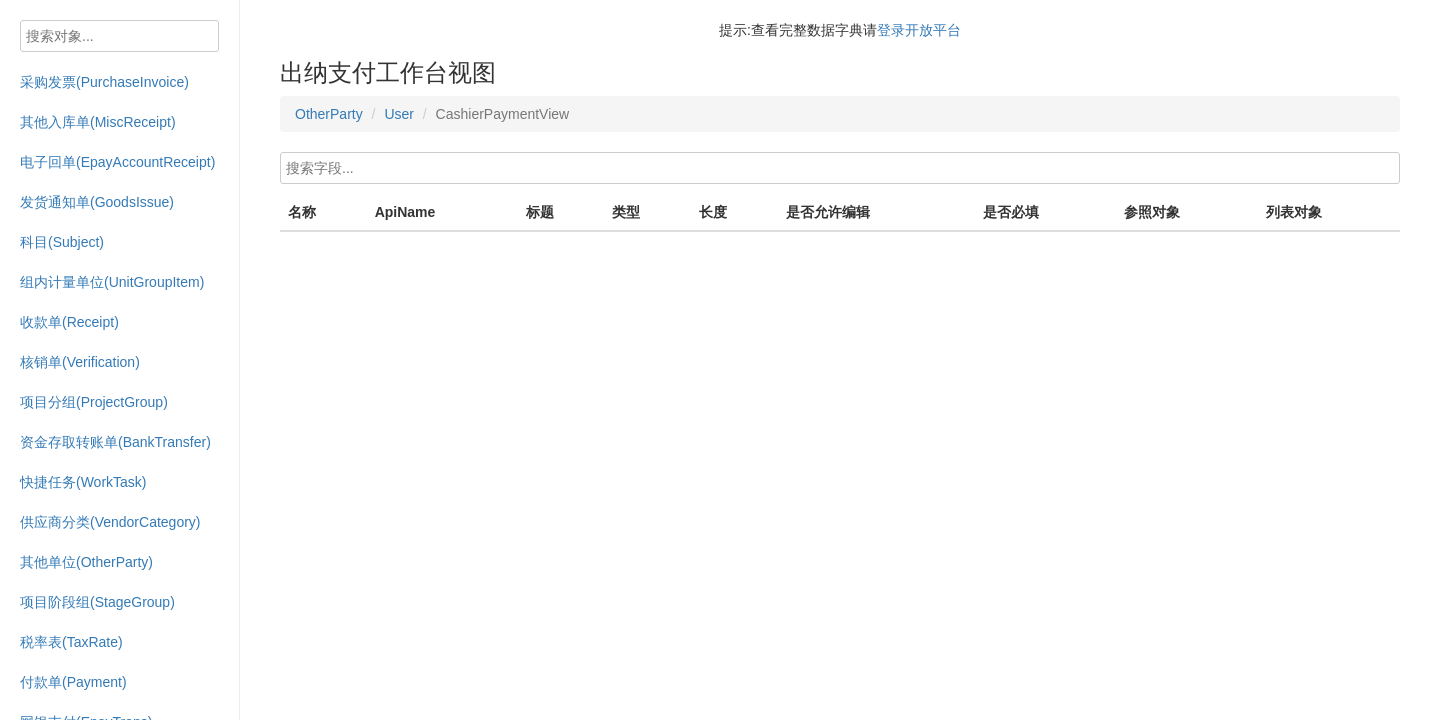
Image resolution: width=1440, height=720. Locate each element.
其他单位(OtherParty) (86, 562)
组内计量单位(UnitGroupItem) (112, 282)
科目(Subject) (62, 242)
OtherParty (329, 114)
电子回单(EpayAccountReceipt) (117, 162)
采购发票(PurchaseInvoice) (104, 82)
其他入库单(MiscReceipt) (98, 122)
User (399, 114)
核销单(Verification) (80, 362)
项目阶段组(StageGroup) (97, 602)
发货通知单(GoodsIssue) (97, 202)
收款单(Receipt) (69, 322)
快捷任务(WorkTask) (83, 482)
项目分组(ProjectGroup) (94, 402)
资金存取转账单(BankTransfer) (115, 442)
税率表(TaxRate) (71, 642)
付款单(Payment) (73, 682)
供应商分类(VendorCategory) (110, 522)
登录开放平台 (919, 30)
